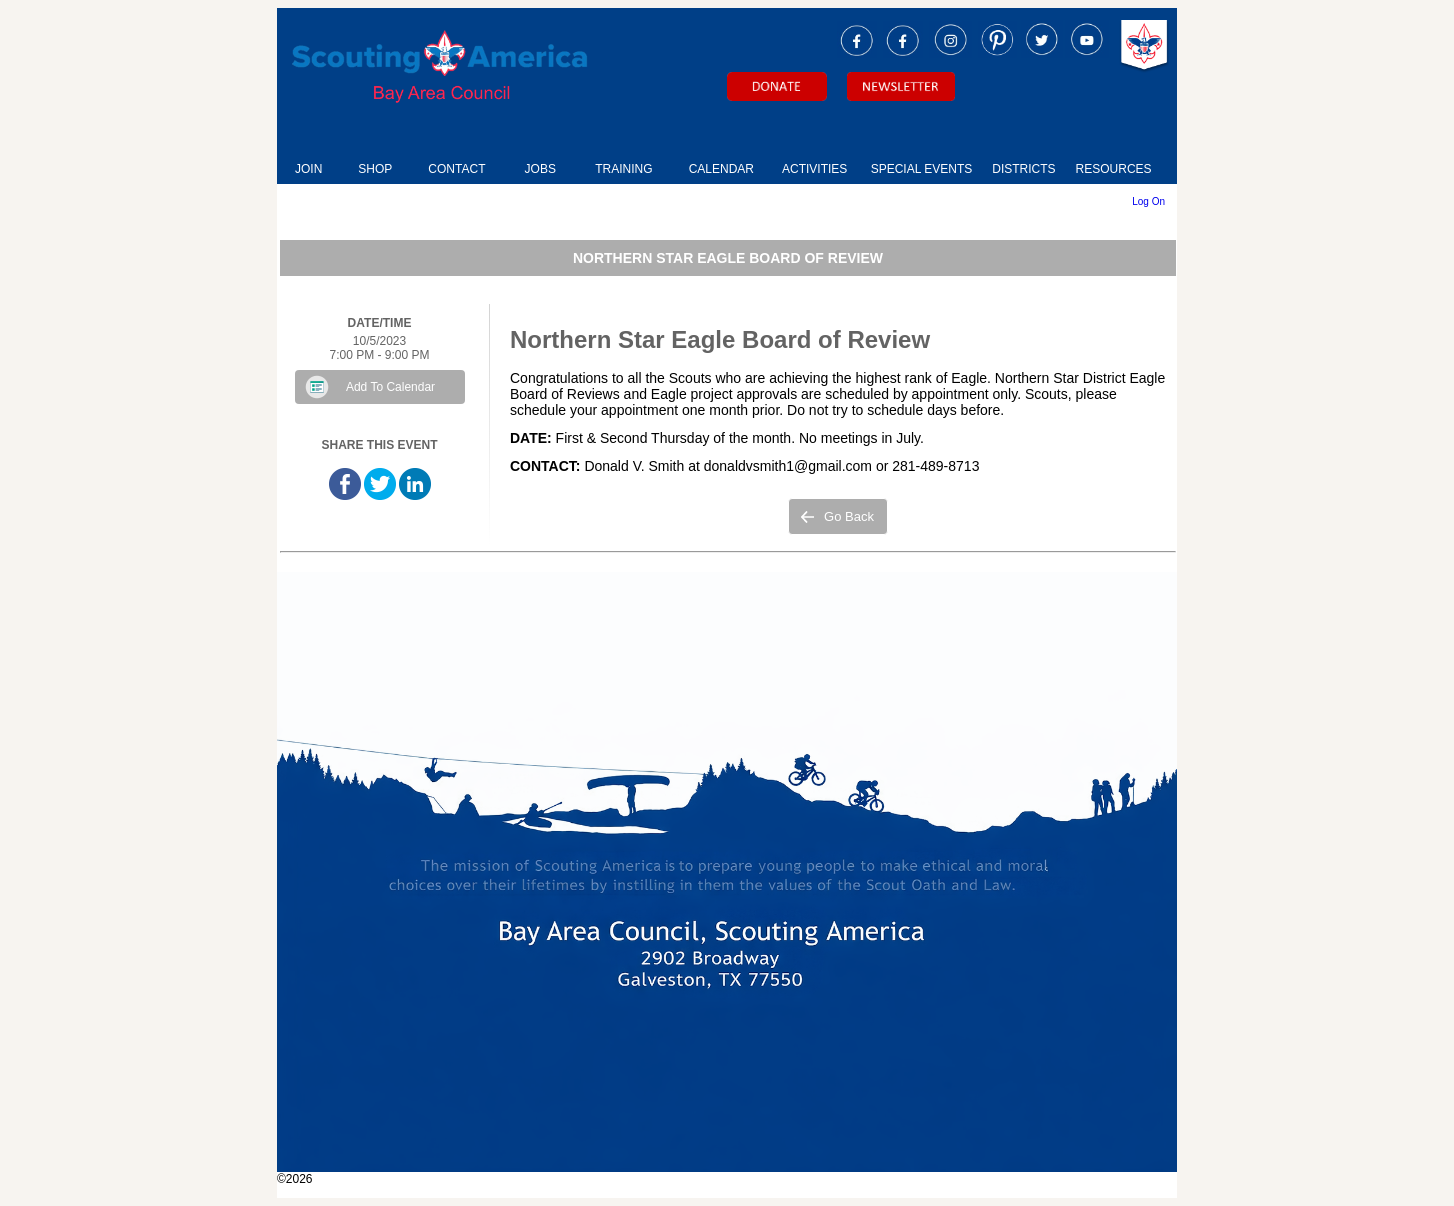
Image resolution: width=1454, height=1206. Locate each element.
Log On (1148, 201)
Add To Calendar (390, 387)
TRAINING (623, 169)
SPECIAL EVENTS (922, 169)
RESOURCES (1114, 169)
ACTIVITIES (814, 169)
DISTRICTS (1023, 169)
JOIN (308, 169)
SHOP (375, 169)
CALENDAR (721, 169)
